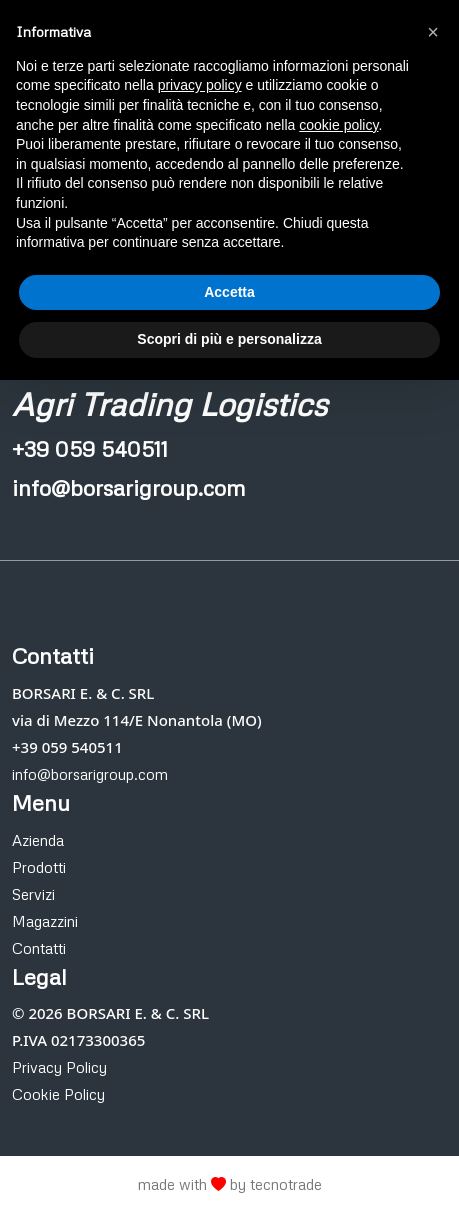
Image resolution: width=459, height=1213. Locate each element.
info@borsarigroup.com (90, 774)
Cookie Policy (58, 1094)
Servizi (33, 894)
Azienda (38, 840)
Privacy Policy (59, 1067)
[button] (433, 32)
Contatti (39, 948)
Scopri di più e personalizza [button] (229, 339)
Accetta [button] (229, 292)
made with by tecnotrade (230, 1184)
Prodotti (39, 867)
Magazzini (45, 921)
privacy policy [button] (200, 85)
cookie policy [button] (338, 125)
